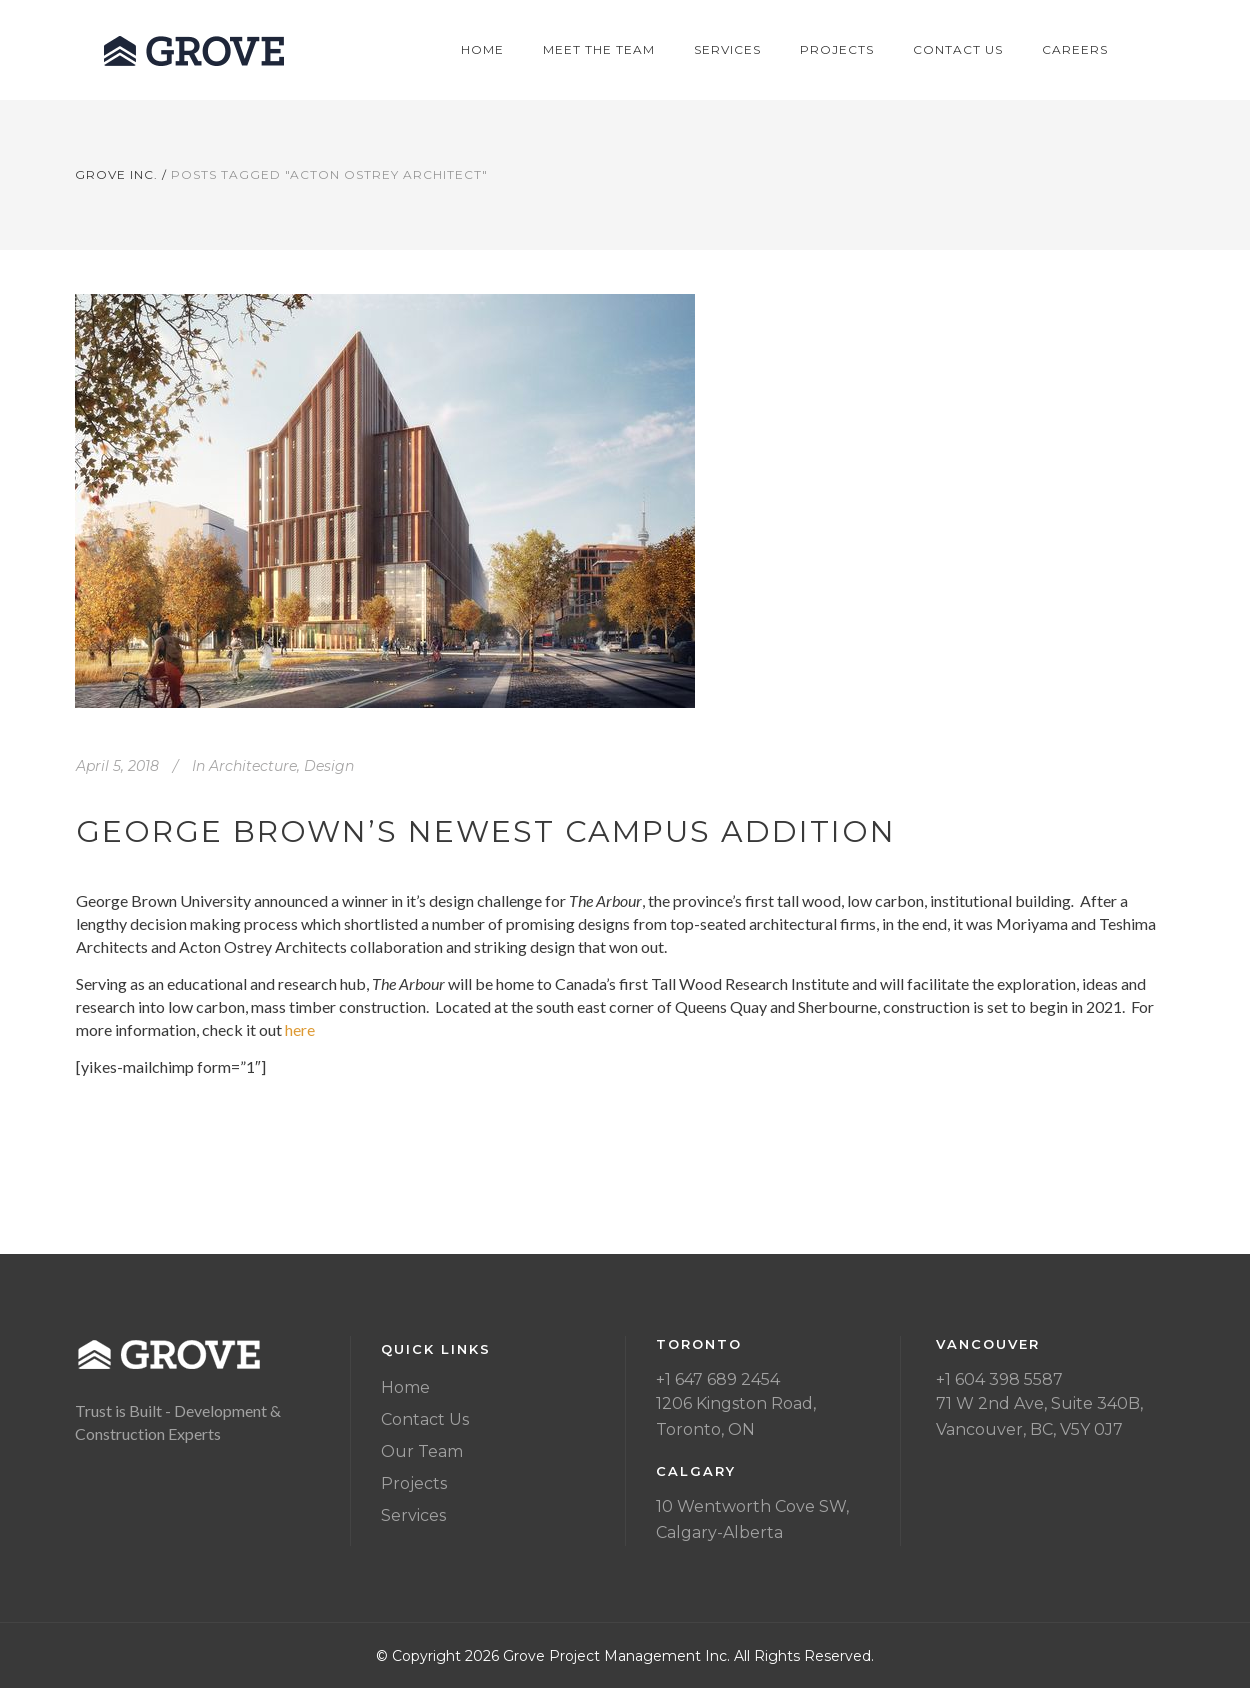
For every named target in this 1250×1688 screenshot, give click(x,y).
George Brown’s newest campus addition (486, 831)
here (300, 1029)
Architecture (253, 766)
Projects (414, 1483)
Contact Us (425, 1419)
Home (405, 1387)
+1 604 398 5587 (999, 1379)
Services (413, 1515)
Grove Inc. (116, 174)
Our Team (422, 1451)
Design (329, 766)
